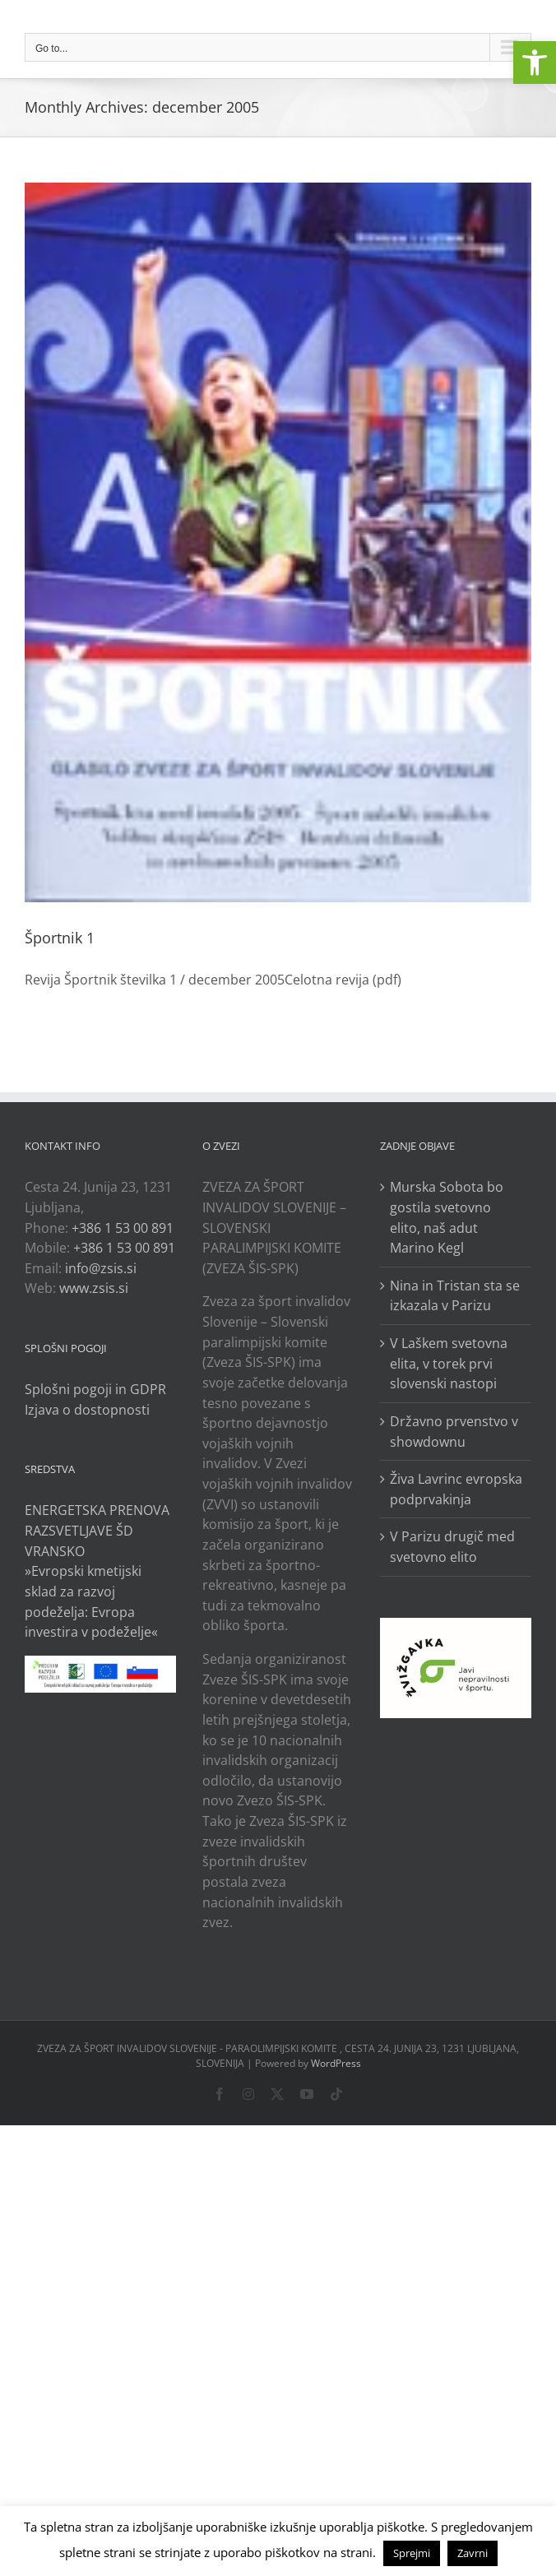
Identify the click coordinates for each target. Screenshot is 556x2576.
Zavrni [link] (472, 2553)
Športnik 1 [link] (60, 937)
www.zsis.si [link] (93, 1288)
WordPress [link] (336, 2063)
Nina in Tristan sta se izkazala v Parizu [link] (455, 1295)
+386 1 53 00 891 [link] (123, 1228)
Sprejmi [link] (411, 2553)
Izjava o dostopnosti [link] (87, 1410)
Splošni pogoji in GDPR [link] (95, 1389)
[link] (534, 62)
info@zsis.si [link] (101, 1268)
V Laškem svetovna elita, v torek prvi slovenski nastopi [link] (448, 1363)
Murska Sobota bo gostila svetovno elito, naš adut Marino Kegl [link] (446, 1217)
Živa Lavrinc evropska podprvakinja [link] (456, 1489)
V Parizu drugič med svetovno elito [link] (452, 1546)
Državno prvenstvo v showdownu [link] (454, 1431)
